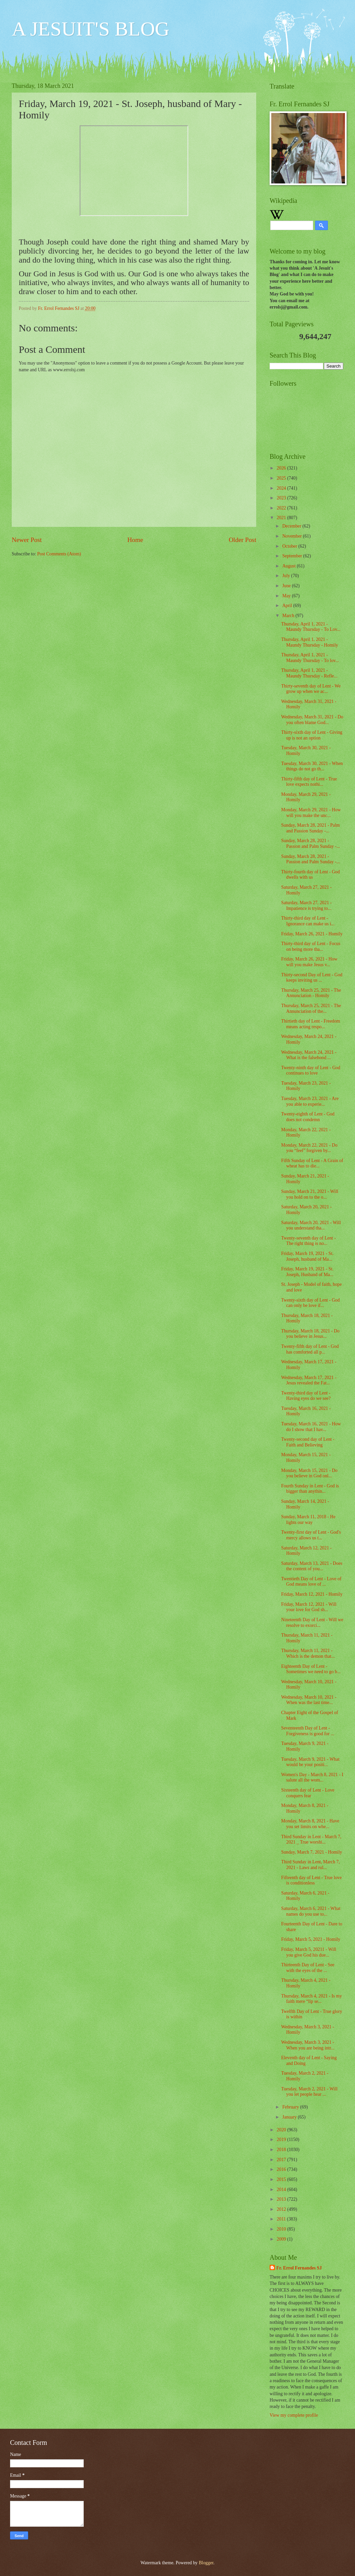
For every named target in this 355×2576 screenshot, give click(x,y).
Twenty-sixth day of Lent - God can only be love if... (310, 1303)
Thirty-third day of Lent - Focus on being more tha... (310, 946)
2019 (282, 2139)
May (287, 595)
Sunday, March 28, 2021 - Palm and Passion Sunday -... (310, 828)
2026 (282, 468)
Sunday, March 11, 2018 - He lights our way (308, 1519)
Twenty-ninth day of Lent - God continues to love (310, 1070)
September (292, 555)
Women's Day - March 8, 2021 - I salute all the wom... (312, 1777)
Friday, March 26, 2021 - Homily (311, 933)
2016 (282, 2169)
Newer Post (27, 539)
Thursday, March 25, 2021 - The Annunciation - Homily (311, 993)
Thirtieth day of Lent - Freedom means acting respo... (310, 1024)
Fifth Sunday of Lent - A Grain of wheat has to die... (312, 1163)
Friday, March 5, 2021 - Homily (310, 1939)
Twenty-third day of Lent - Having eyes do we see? (306, 1395)
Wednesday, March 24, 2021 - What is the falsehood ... (308, 1055)
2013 (282, 2199)
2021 (282, 517)
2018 (282, 2149)
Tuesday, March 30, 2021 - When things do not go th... (312, 766)
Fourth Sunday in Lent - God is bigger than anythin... (310, 1488)
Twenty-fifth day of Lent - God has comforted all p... (310, 1349)
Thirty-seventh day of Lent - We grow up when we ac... (311, 688)
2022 (282, 507)
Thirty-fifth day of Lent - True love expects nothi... (309, 781)
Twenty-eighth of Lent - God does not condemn (307, 1116)
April (287, 605)
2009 (282, 2239)
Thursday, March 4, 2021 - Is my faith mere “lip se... (311, 1998)
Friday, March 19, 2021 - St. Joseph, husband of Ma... (307, 1256)
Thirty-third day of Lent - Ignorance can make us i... (307, 921)
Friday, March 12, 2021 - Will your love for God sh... (308, 1607)
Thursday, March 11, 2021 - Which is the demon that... (308, 1653)
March (288, 615)
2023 (282, 497)
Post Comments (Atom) (59, 553)
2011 (282, 2219)
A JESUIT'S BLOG (90, 29)
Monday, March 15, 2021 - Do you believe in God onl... (309, 1473)
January (290, 2117)
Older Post (242, 539)
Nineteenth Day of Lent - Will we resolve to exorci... (312, 1622)
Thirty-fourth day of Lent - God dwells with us (310, 874)
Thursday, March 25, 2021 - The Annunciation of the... (311, 1008)
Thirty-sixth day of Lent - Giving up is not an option (311, 735)
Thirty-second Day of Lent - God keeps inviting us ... (311, 977)
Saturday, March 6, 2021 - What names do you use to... (310, 1911)
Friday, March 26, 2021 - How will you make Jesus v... (309, 961)
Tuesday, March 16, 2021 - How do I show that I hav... (311, 1426)
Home (135, 539)
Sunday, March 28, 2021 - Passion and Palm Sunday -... (310, 843)
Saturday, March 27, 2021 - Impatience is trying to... (306, 905)
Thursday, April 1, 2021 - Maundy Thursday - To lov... (310, 657)
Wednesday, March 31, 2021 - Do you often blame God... (312, 719)
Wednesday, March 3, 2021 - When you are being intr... (307, 2045)
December (292, 526)
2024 (282, 488)
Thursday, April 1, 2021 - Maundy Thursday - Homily (309, 642)
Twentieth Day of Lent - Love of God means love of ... (311, 1581)
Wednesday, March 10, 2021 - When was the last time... (308, 1700)
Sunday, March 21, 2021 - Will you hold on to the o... (309, 1194)
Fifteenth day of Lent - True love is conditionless (311, 1880)
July (286, 575)
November (292, 536)
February (291, 2106)
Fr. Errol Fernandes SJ (299, 2267)
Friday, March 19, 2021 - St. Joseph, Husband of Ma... (307, 1271)
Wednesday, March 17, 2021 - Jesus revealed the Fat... (308, 1380)
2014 (282, 2189)
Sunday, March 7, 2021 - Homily (311, 1852)
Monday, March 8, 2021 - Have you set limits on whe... (310, 1823)
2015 (282, 2179)
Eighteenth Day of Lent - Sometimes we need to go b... (310, 1669)
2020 (282, 2129)
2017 (282, 2159)
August (289, 565)
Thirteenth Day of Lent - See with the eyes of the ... (307, 1967)
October (290, 546)
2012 (282, 2209)
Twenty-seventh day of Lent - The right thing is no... (308, 1241)
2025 (282, 478)
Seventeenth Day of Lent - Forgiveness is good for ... (307, 1730)
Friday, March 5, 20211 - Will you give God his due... (308, 1952)
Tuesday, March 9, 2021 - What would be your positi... (310, 1762)
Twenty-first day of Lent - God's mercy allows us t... (311, 1535)
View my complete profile (294, 2415)
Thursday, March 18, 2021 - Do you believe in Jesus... (310, 1333)
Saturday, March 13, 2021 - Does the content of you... (311, 1566)
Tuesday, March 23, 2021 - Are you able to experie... (309, 1101)
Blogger (206, 2562)
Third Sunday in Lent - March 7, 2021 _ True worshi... (311, 1839)
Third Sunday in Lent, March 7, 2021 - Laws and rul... (310, 1864)
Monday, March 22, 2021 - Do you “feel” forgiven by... (309, 1148)
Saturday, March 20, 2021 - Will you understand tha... (311, 1225)
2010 (282, 2229)
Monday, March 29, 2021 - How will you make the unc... (311, 812)
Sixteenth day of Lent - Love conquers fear (307, 1793)
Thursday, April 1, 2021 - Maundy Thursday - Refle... (309, 673)
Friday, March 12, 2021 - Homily (311, 1594)
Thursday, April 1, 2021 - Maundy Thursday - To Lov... (310, 626)
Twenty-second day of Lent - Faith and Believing (307, 1442)
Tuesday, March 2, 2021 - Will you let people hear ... (309, 2091)
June (287, 585)
